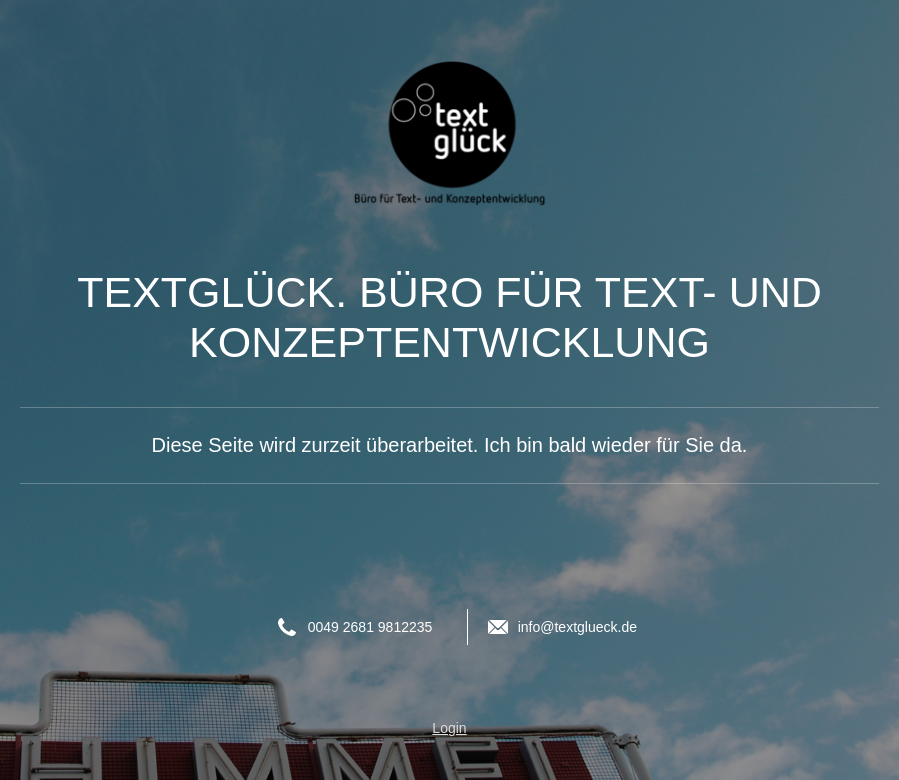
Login (449, 728)
